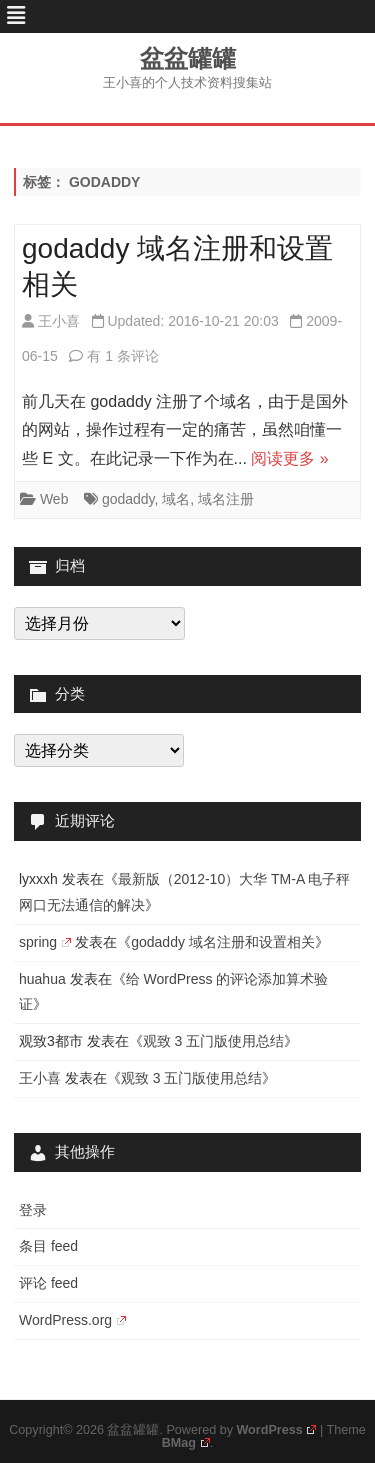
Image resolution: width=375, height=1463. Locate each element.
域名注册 (226, 499)
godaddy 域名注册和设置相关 (223, 942)
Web (54, 499)
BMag (186, 1443)
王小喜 (59, 321)
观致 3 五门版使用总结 (214, 1041)
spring (45, 942)
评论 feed (48, 1283)
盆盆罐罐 (188, 59)
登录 (33, 1210)
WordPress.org (72, 1320)
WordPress (276, 1430)
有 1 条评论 (123, 356)
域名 (176, 499)
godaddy (128, 499)
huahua (42, 979)
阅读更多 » (289, 458)
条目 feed (48, 1246)
